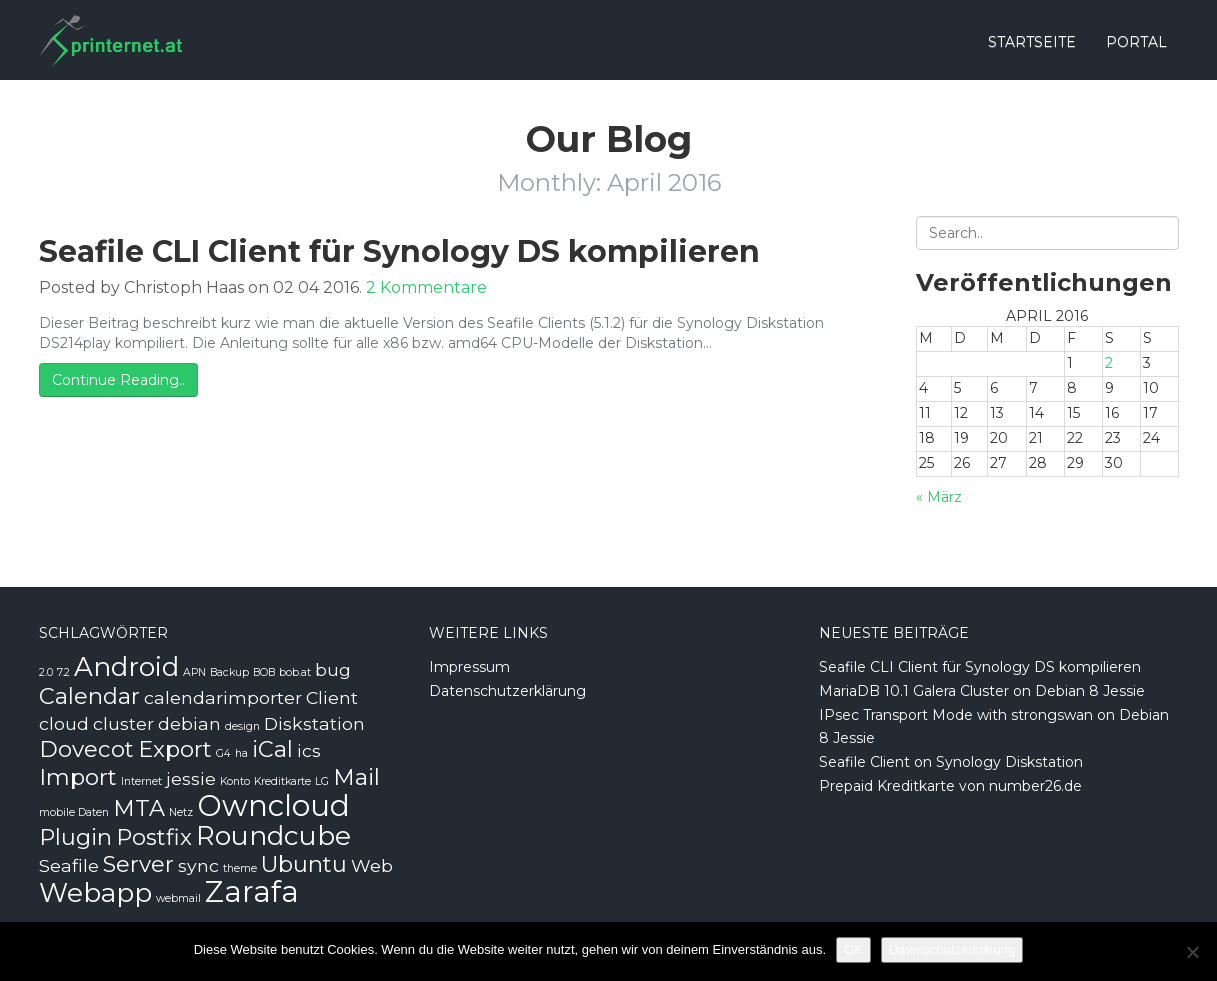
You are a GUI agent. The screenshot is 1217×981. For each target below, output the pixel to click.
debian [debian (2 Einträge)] (189, 723)
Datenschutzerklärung (507, 691)
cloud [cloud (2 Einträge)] (64, 723)
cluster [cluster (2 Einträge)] (123, 723)
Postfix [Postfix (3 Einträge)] (154, 837)
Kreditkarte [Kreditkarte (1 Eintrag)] (282, 781)
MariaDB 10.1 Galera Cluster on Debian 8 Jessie (982, 691)
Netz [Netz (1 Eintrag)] (181, 812)
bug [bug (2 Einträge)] (333, 669)
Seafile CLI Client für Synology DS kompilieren (399, 251)
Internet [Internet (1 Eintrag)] (141, 781)
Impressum (469, 667)
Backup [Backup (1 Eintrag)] (229, 672)
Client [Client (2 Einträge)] (332, 697)
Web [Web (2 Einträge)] (372, 865)
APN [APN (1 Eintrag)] (194, 672)
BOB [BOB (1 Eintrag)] (264, 672)
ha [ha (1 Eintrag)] (241, 753)
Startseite (1032, 42)
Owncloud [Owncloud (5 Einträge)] (273, 805)
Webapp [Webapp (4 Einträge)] (95, 893)
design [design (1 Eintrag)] (242, 726)
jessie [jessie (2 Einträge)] (191, 778)
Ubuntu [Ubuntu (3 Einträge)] (304, 864)
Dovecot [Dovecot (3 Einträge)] (86, 749)
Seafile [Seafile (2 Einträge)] (69, 865)
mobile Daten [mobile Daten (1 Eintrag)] (74, 812)
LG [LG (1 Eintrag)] (322, 781)
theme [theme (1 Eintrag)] (240, 868)
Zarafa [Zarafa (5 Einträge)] (252, 891)
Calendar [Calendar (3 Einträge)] (89, 696)
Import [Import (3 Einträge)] (78, 777)
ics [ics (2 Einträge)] (309, 750)
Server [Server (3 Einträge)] (138, 864)
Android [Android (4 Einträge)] (126, 667)
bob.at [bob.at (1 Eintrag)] (295, 672)
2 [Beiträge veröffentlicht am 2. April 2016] (1109, 363)
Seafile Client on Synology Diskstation (951, 762)
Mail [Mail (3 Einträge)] (356, 777)
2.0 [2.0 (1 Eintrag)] (46, 672)
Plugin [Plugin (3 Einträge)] (75, 837)
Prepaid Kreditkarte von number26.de (950, 786)
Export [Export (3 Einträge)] (175, 749)
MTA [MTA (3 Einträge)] (139, 808)
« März (939, 497)
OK (853, 949)
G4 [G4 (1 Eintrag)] (223, 753)
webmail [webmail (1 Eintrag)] (178, 898)
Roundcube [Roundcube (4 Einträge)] (273, 836)
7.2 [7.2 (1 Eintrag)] (63, 672)
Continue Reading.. (118, 380)
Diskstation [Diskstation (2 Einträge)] (314, 723)
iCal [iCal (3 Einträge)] (272, 749)
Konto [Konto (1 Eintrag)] (235, 781)
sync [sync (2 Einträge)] (198, 865)
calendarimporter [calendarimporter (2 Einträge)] (223, 697)
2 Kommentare (426, 287)
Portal (1136, 42)
